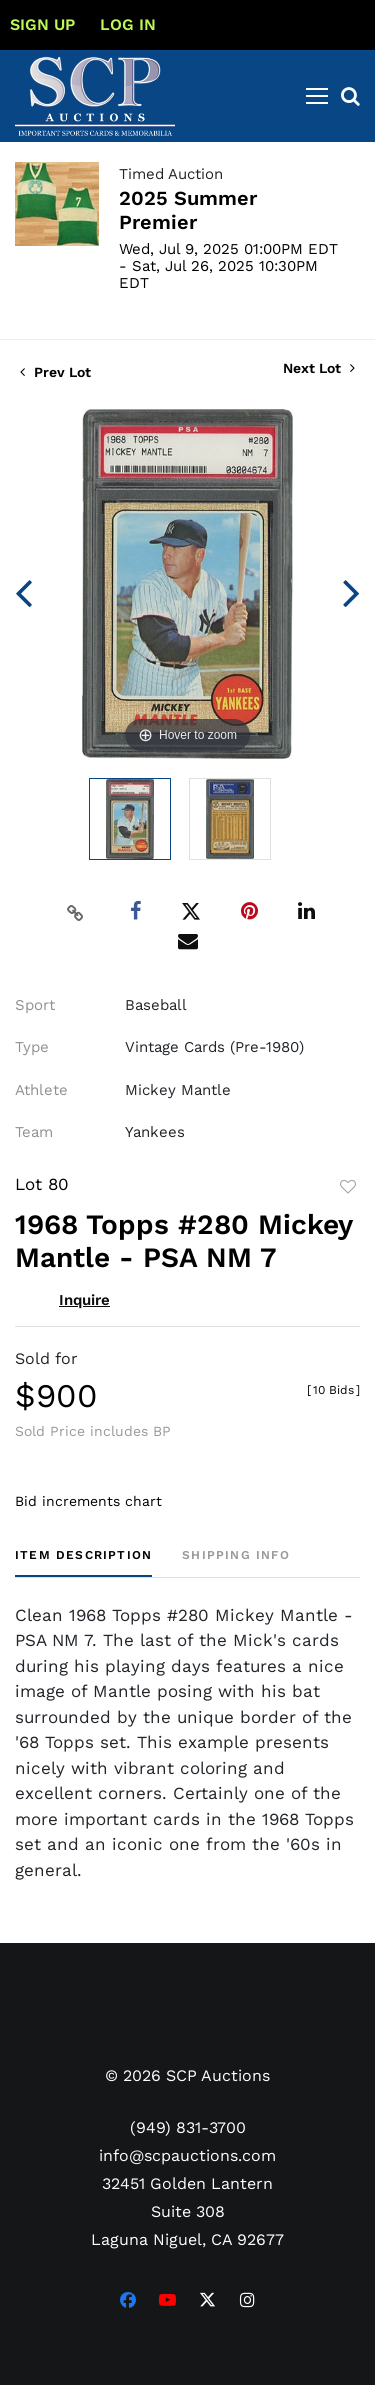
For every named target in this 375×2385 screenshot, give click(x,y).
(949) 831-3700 (188, 2127)
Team (34, 1132)
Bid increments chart (88, 1501)
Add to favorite (348, 1187)
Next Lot (319, 368)
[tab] (83, 1562)
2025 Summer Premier (188, 210)
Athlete (41, 1090)
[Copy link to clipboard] (75, 912)
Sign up (42, 24)
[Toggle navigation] (317, 96)
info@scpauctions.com (187, 2155)
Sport (35, 1005)
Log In (128, 24)
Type (32, 1047)
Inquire (84, 1300)
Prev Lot (55, 372)
